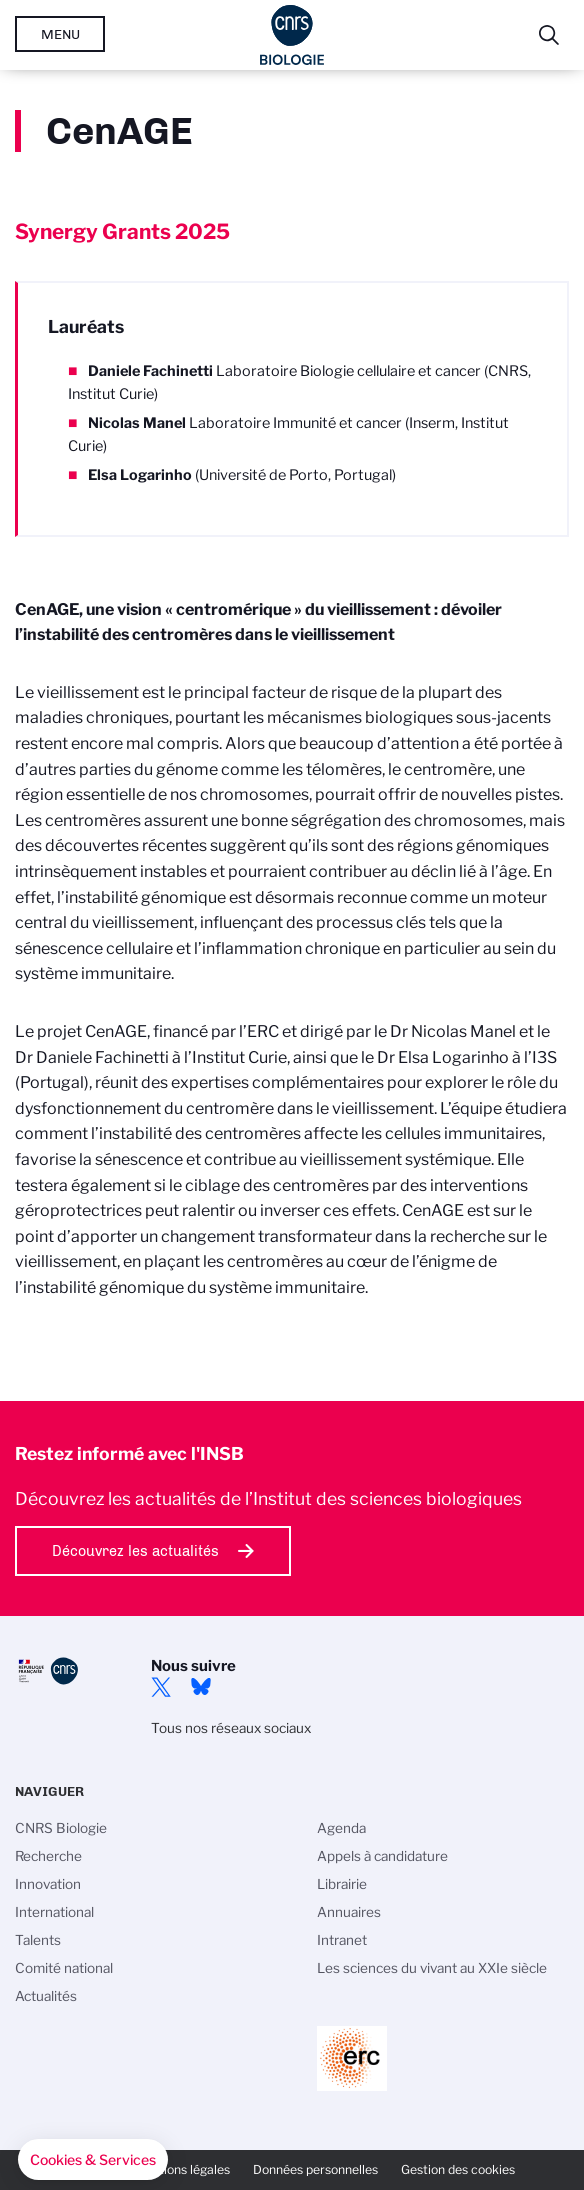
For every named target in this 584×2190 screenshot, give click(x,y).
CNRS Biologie (61, 1828)
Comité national (64, 1968)
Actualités (46, 1996)
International (54, 1912)
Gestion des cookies (458, 2169)
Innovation (48, 1884)
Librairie (342, 1884)
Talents (38, 1940)
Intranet (342, 1940)
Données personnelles (315, 2169)
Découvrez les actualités (135, 1551)
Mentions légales (182, 2169)
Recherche (48, 1856)
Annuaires (349, 1912)
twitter (161, 1687)
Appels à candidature (382, 1856)
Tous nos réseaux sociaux (231, 1728)
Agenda (341, 1828)
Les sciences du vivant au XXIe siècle (432, 1968)
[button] (93, 2160)
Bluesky (201, 1687)
